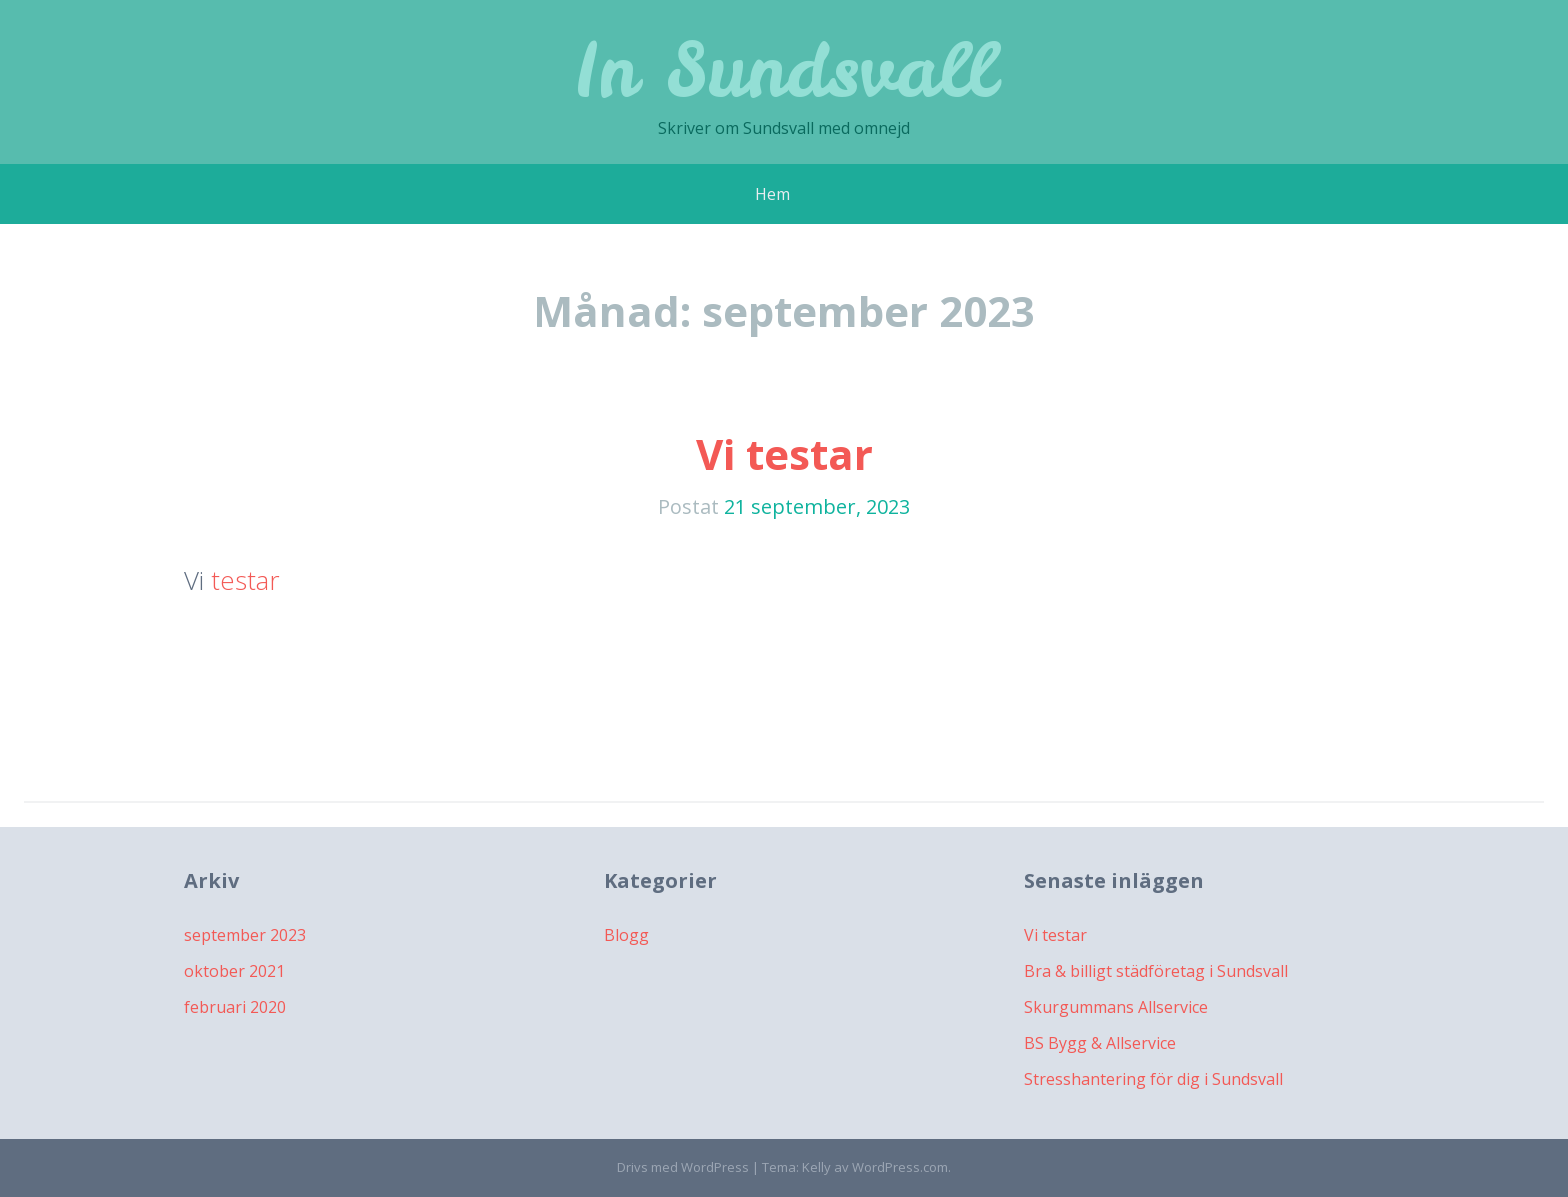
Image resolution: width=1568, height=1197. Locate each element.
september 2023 (245, 935)
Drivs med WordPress (683, 1167)
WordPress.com (900, 1167)
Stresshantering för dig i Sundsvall (1153, 1079)
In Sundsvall (784, 69)
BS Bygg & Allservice (1100, 1043)
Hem (772, 194)
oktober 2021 (234, 971)
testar (245, 580)
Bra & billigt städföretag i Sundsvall (1156, 971)
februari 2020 (235, 1007)
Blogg (626, 935)
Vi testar (784, 453)
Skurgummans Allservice (1116, 1007)
